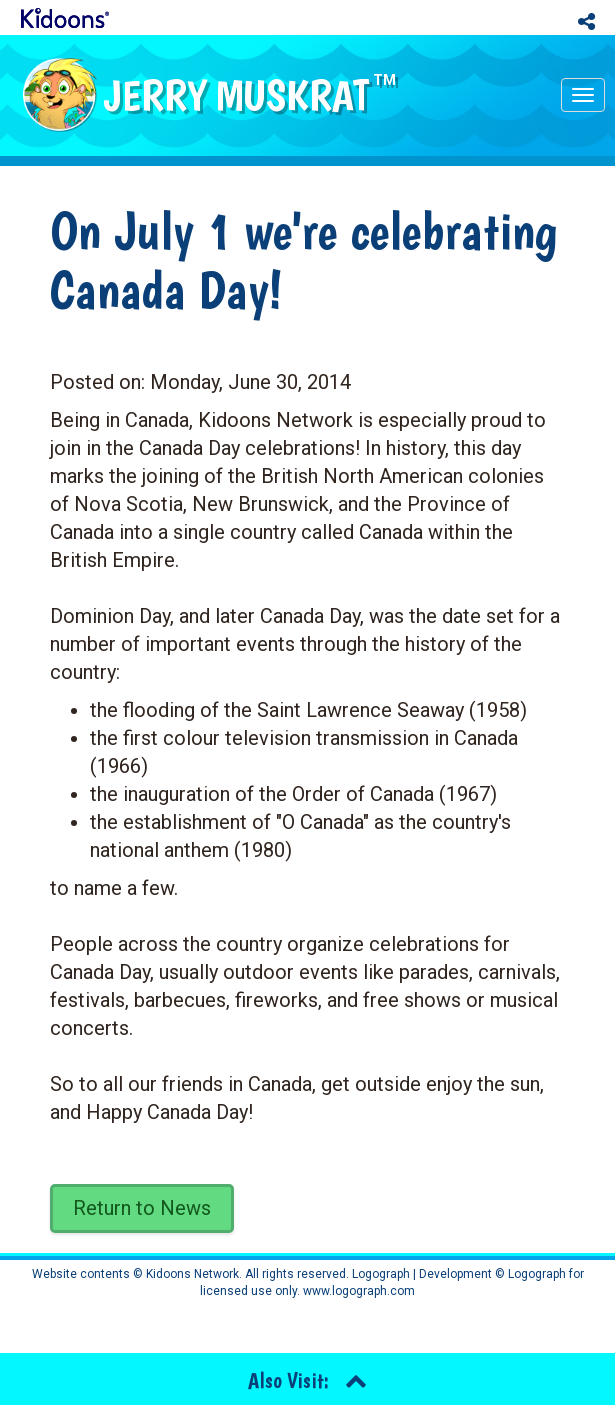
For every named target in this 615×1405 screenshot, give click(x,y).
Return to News (142, 1208)
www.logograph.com (357, 1291)
